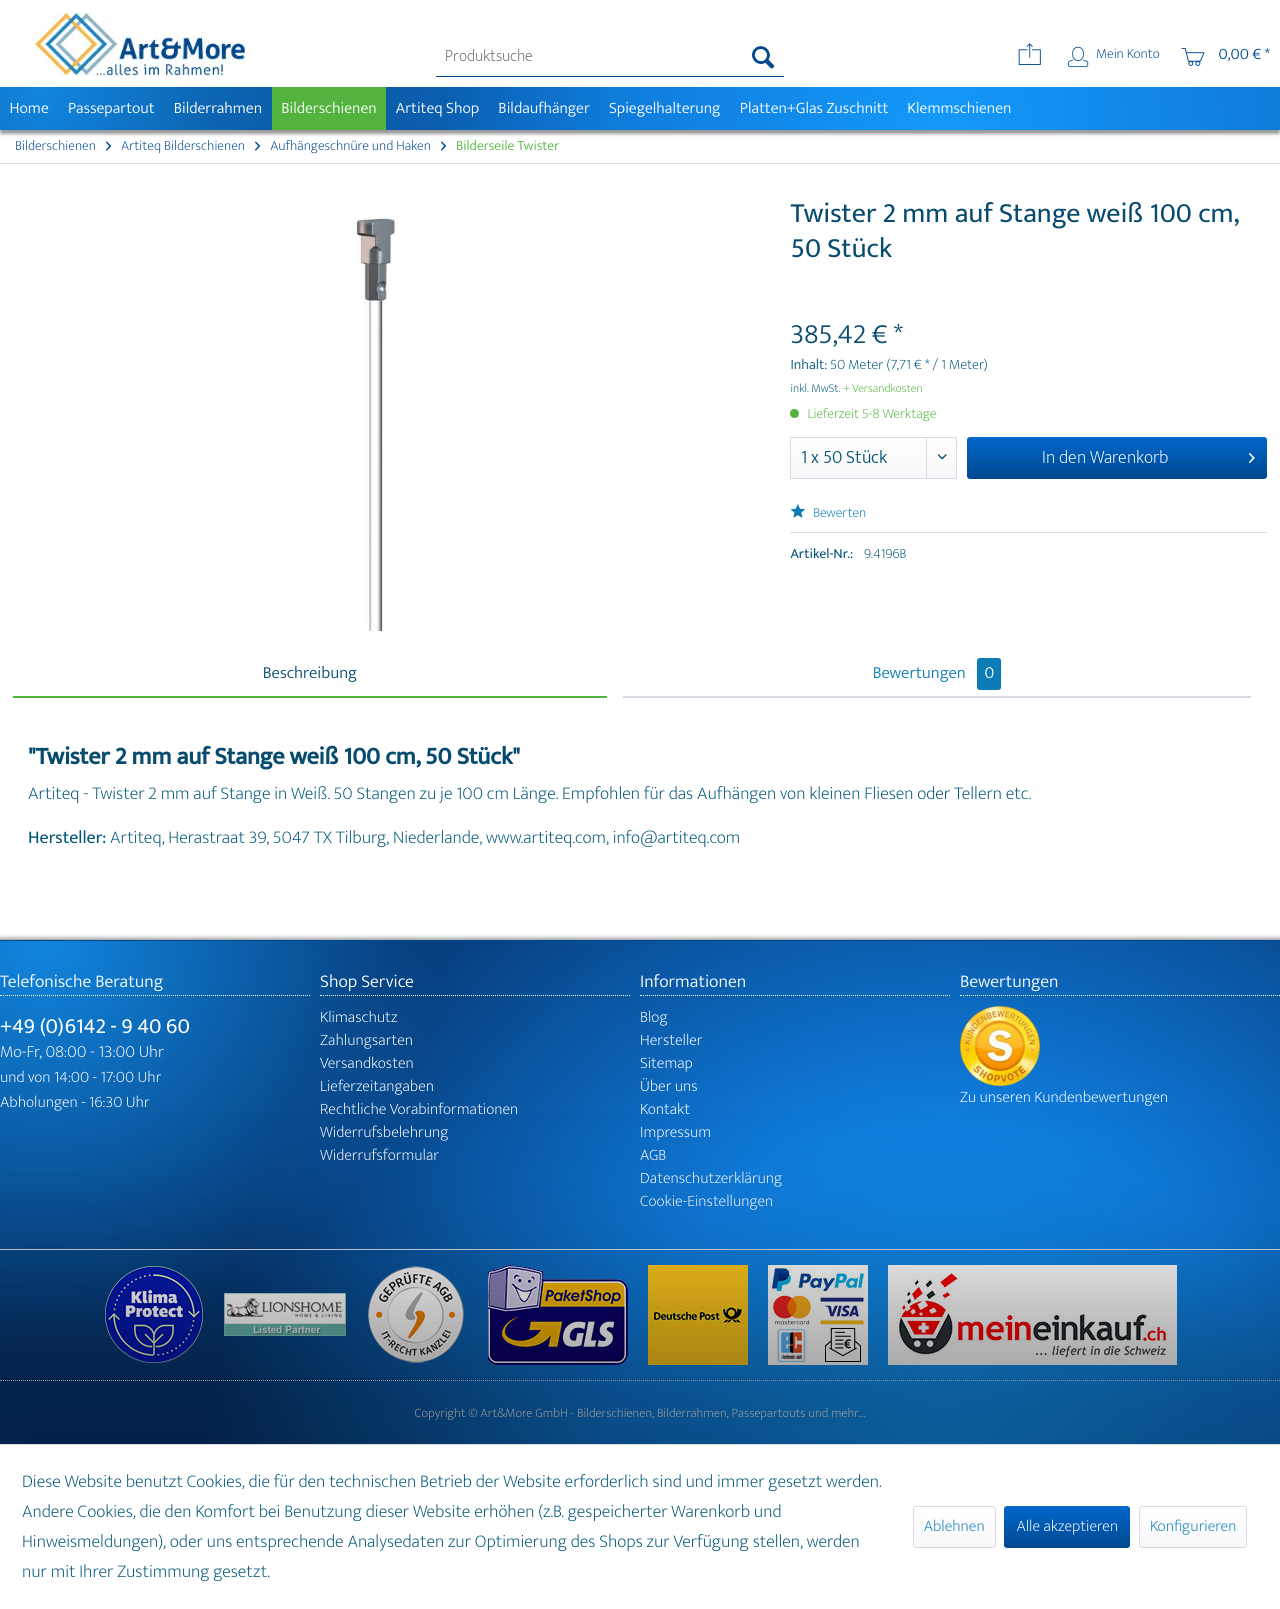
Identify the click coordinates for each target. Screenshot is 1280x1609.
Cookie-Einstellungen (706, 1201)
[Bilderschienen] (329, 108)
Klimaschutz (359, 1017)
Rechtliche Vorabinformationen (419, 1109)
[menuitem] (610, 57)
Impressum (675, 1132)
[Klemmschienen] (959, 108)
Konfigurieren (1193, 1526)
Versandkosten (367, 1063)
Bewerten (828, 513)
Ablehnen (954, 1526)
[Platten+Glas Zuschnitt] (814, 108)
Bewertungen (937, 674)
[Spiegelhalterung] (664, 108)
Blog (654, 1017)
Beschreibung (310, 674)
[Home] (29, 108)
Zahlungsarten (366, 1040)
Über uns (669, 1086)
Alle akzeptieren (1067, 1526)
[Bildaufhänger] (544, 108)
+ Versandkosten (883, 389)
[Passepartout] (111, 108)
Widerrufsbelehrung (384, 1132)
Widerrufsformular (379, 1155)
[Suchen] (763, 57)
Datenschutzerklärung (711, 1178)
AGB (653, 1155)
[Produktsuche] (610, 57)
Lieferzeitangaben (377, 1086)
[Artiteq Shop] (437, 108)
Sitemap (666, 1063)
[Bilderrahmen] (218, 108)
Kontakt (665, 1109)
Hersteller (671, 1040)
